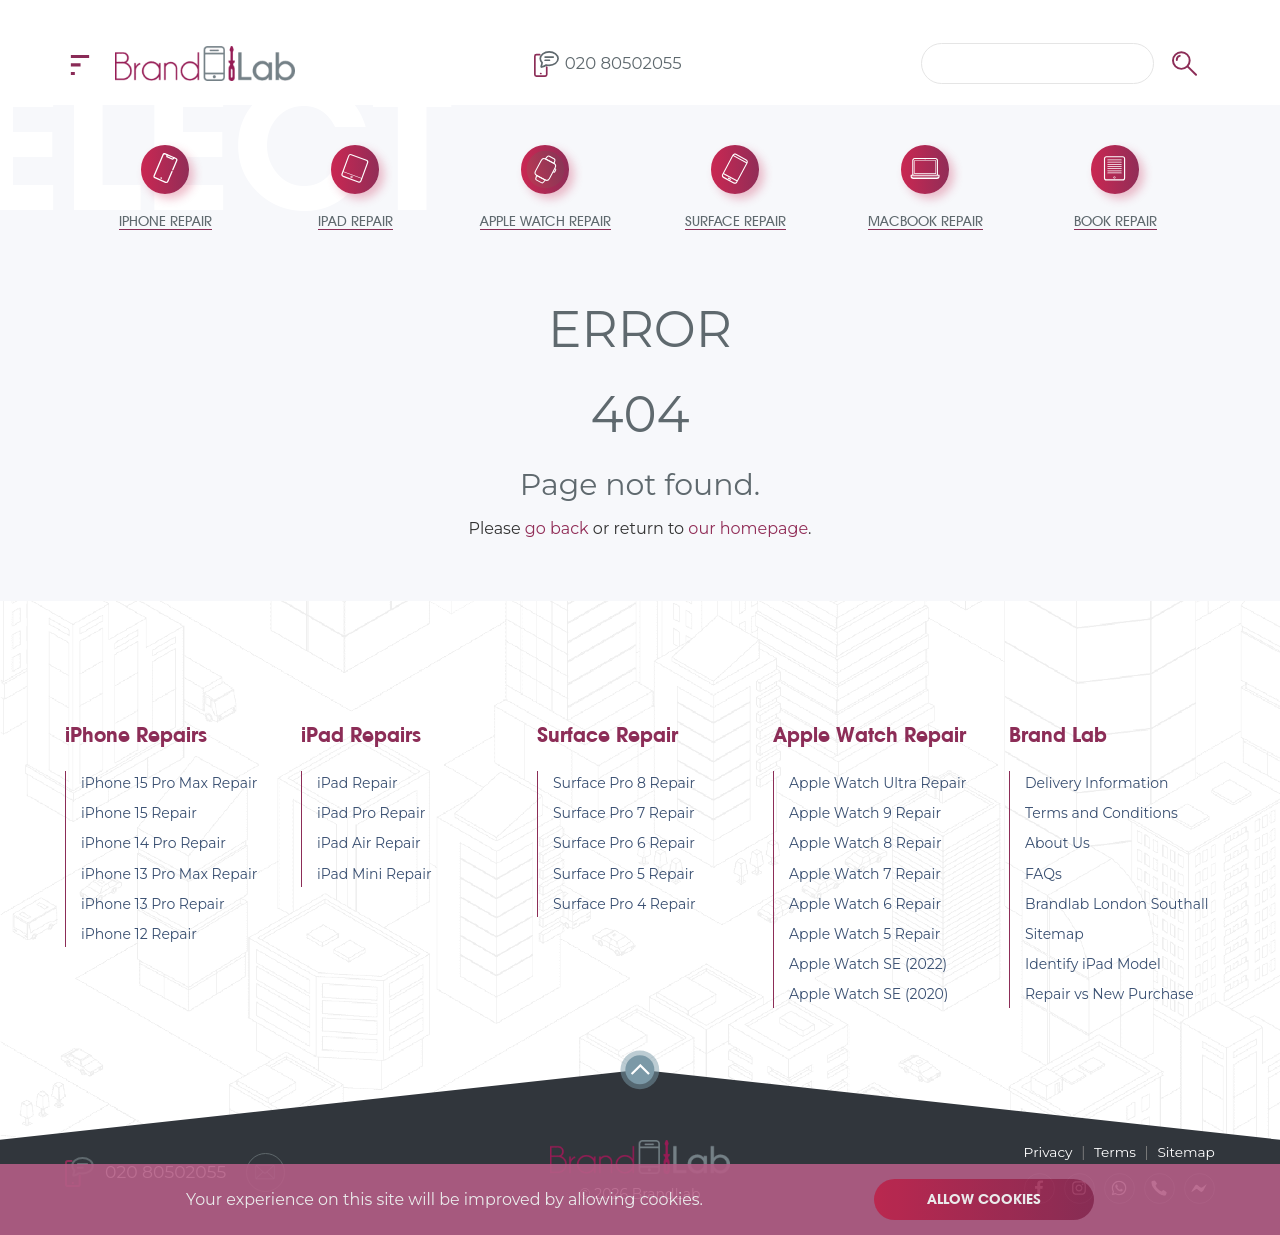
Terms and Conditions (1101, 815)
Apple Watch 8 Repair (865, 845)
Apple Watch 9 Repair (865, 815)
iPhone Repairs (136, 737)
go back (557, 530)
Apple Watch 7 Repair (865, 876)
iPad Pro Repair (371, 815)
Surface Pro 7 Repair (624, 815)
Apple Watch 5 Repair (865, 936)
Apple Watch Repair (869, 737)
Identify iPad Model (1093, 966)
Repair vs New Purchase (1109, 996)
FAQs (1043, 876)
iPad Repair (357, 785)
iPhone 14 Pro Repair (153, 845)
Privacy (1045, 1151)
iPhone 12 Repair (139, 936)
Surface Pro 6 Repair (624, 845)
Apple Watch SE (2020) (869, 996)
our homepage (748, 530)
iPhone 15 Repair (139, 815)
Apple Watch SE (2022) (868, 966)
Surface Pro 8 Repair (624, 785)
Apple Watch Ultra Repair (877, 785)
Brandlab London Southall (1117, 906)
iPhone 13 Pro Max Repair (169, 876)
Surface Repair (607, 737)
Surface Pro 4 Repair (624, 906)
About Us (1057, 845)
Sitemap (1054, 936)
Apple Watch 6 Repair (865, 906)
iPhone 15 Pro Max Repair (169, 785)
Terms (1113, 1151)
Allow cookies (985, 1199)
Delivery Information (1097, 785)
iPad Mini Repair (374, 876)
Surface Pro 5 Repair (623, 876)
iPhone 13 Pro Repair (153, 906)
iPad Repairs (361, 737)
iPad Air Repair (369, 845)
